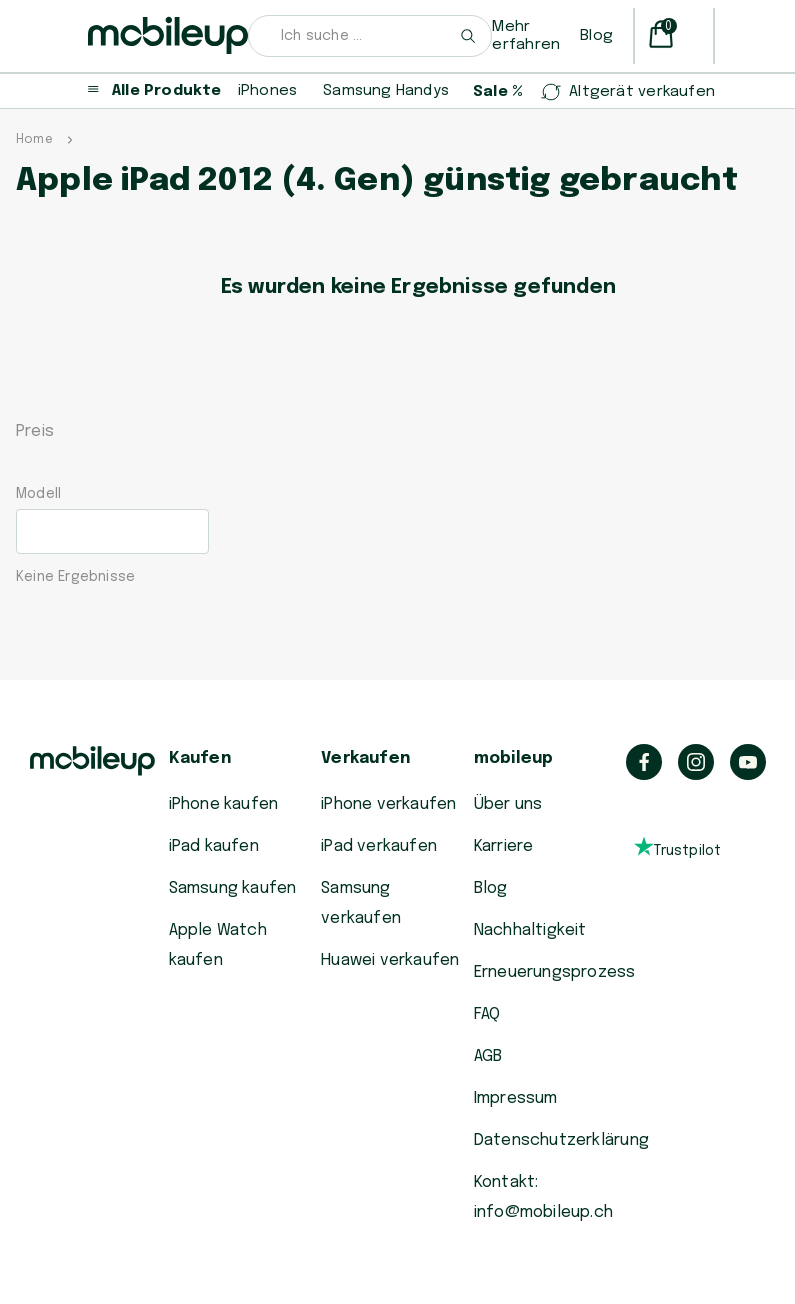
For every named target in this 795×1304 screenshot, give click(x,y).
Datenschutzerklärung (561, 1140)
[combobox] (370, 36)
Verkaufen (365, 758)
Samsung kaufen (233, 888)
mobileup (514, 758)
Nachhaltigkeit (530, 930)
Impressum (516, 1098)
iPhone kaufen (224, 804)
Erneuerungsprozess (555, 972)
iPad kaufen (214, 846)
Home (34, 140)
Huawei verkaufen (390, 960)
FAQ (487, 1014)
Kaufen (200, 758)
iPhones (267, 91)
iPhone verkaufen (388, 804)
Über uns (508, 804)
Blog (596, 36)
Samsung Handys (386, 91)
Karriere (504, 846)
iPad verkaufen (379, 846)
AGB (488, 1056)
